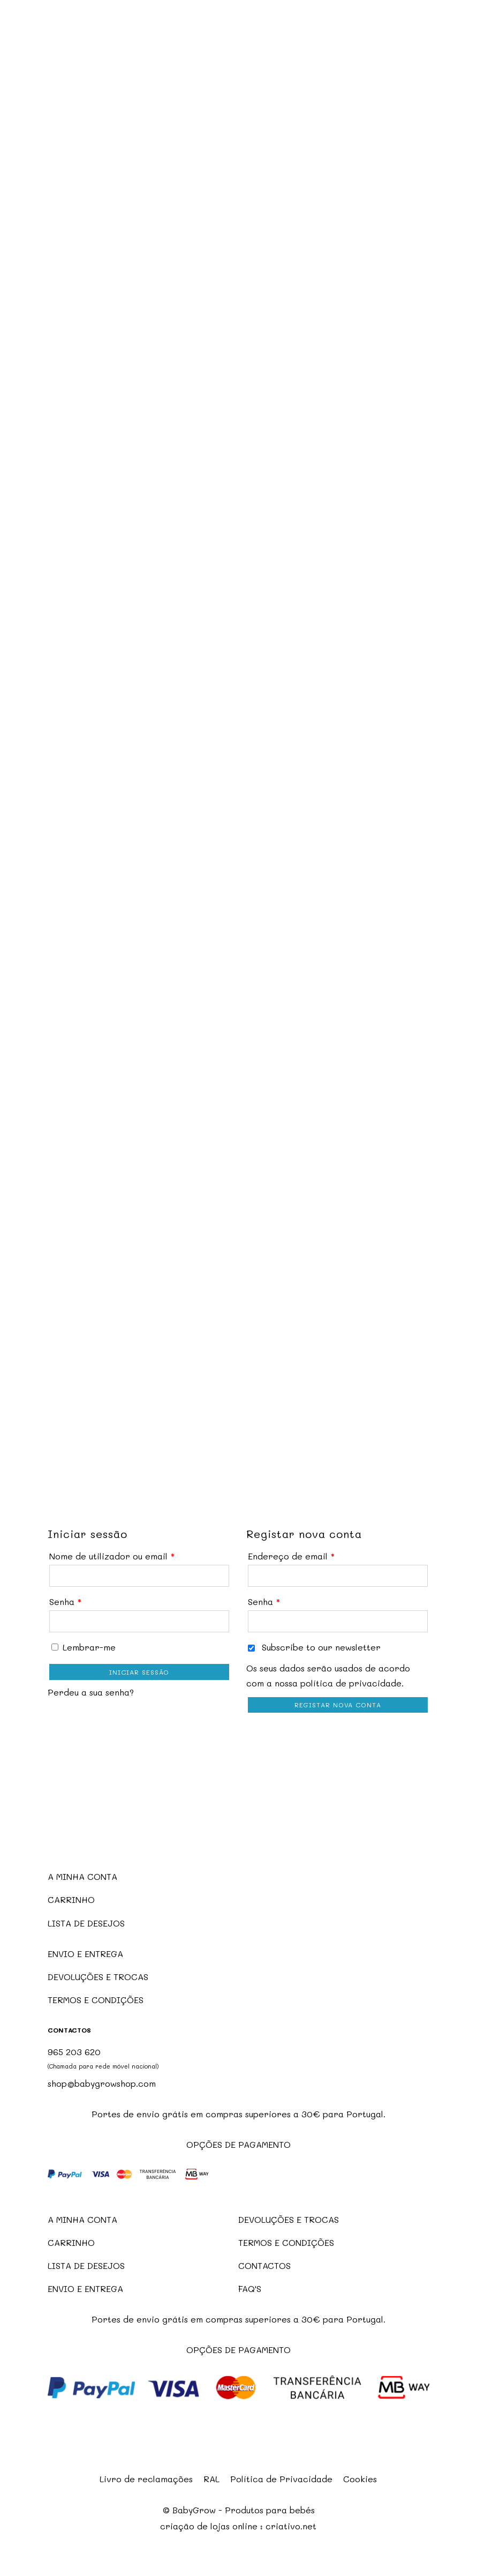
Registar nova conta (337, 1704)
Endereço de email (291, 1556)
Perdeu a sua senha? (91, 1692)
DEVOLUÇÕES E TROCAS (98, 1976)
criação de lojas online (209, 2526)
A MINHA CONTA (82, 1876)
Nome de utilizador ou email (112, 1556)
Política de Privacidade (281, 2478)
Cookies (360, 2478)
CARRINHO (71, 1899)
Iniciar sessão (139, 1672)
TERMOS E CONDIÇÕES (95, 1999)
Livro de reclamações (146, 2478)
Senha (65, 1601)
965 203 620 (74, 2051)
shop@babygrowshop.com (102, 2083)
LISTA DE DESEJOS (86, 1923)
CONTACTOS (264, 2265)
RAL (211, 2478)
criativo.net (291, 2526)
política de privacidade (351, 1683)
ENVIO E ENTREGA (85, 1953)
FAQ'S (249, 2288)
